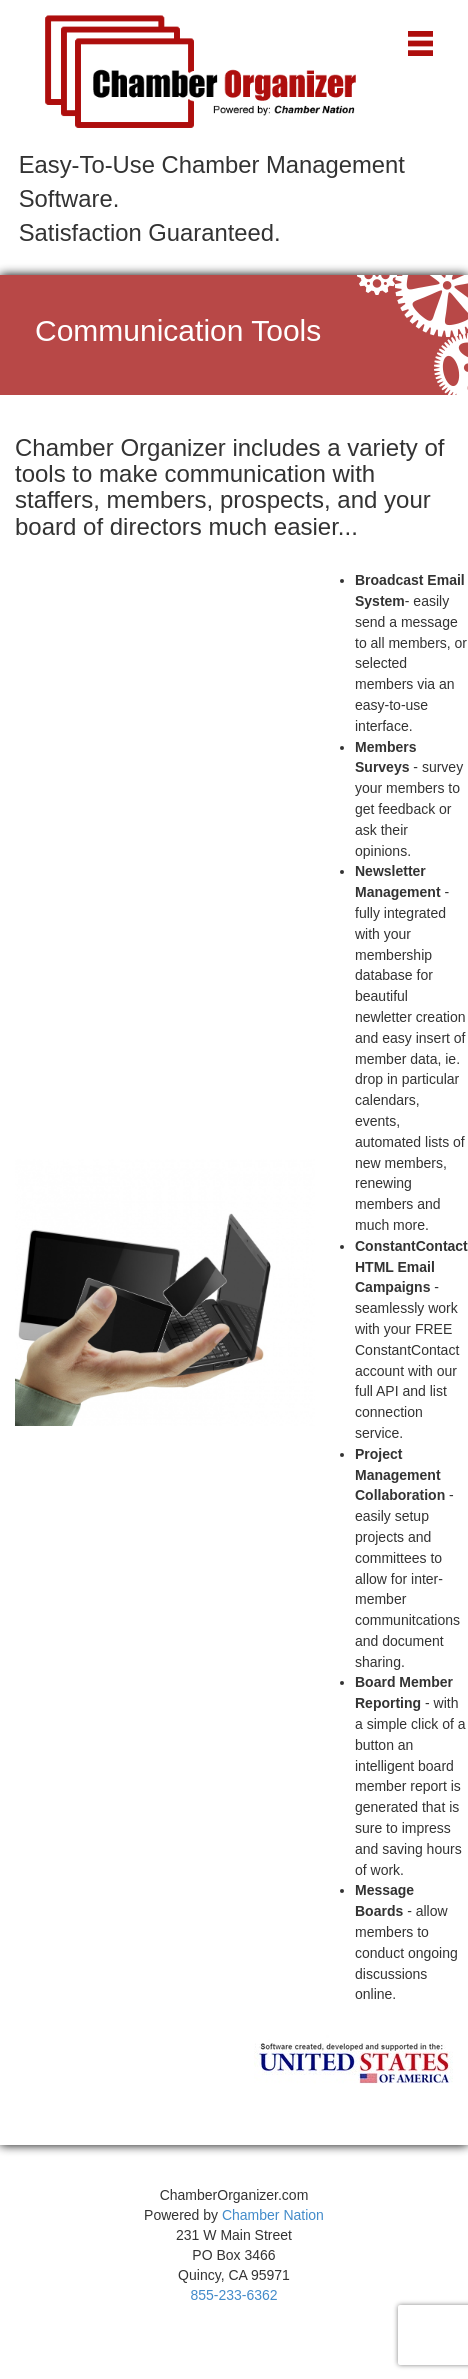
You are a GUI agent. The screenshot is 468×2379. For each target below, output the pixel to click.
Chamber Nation (273, 2215)
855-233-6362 (233, 2295)
